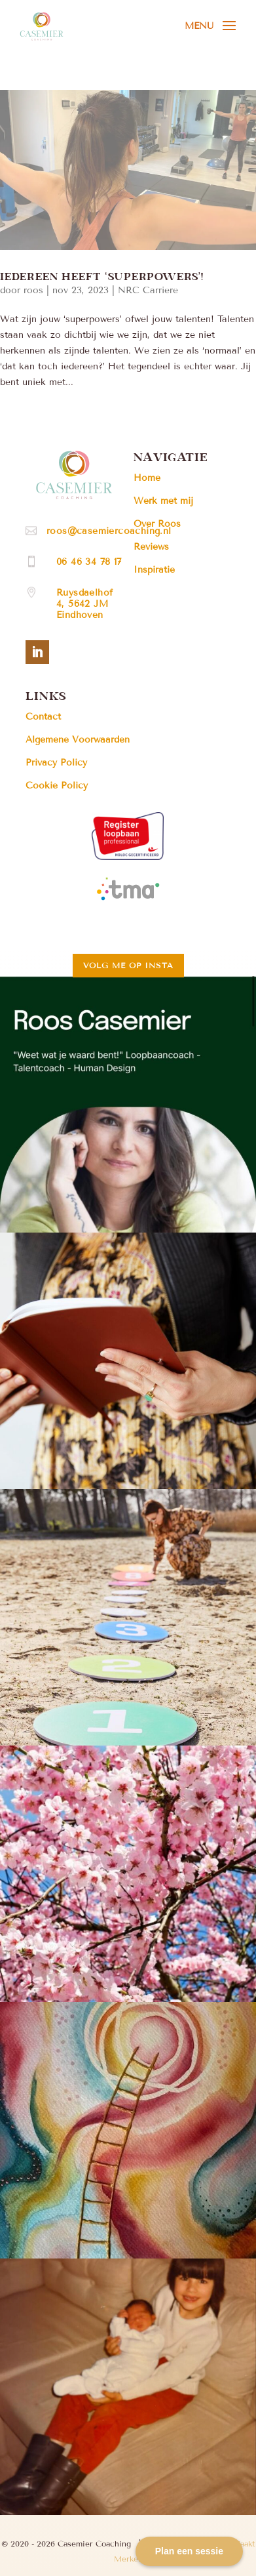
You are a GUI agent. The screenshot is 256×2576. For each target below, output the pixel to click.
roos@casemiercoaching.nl (109, 531)
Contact (43, 716)
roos (33, 290)
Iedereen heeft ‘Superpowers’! (102, 275)
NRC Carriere (148, 290)
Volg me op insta (128, 965)
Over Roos (157, 523)
